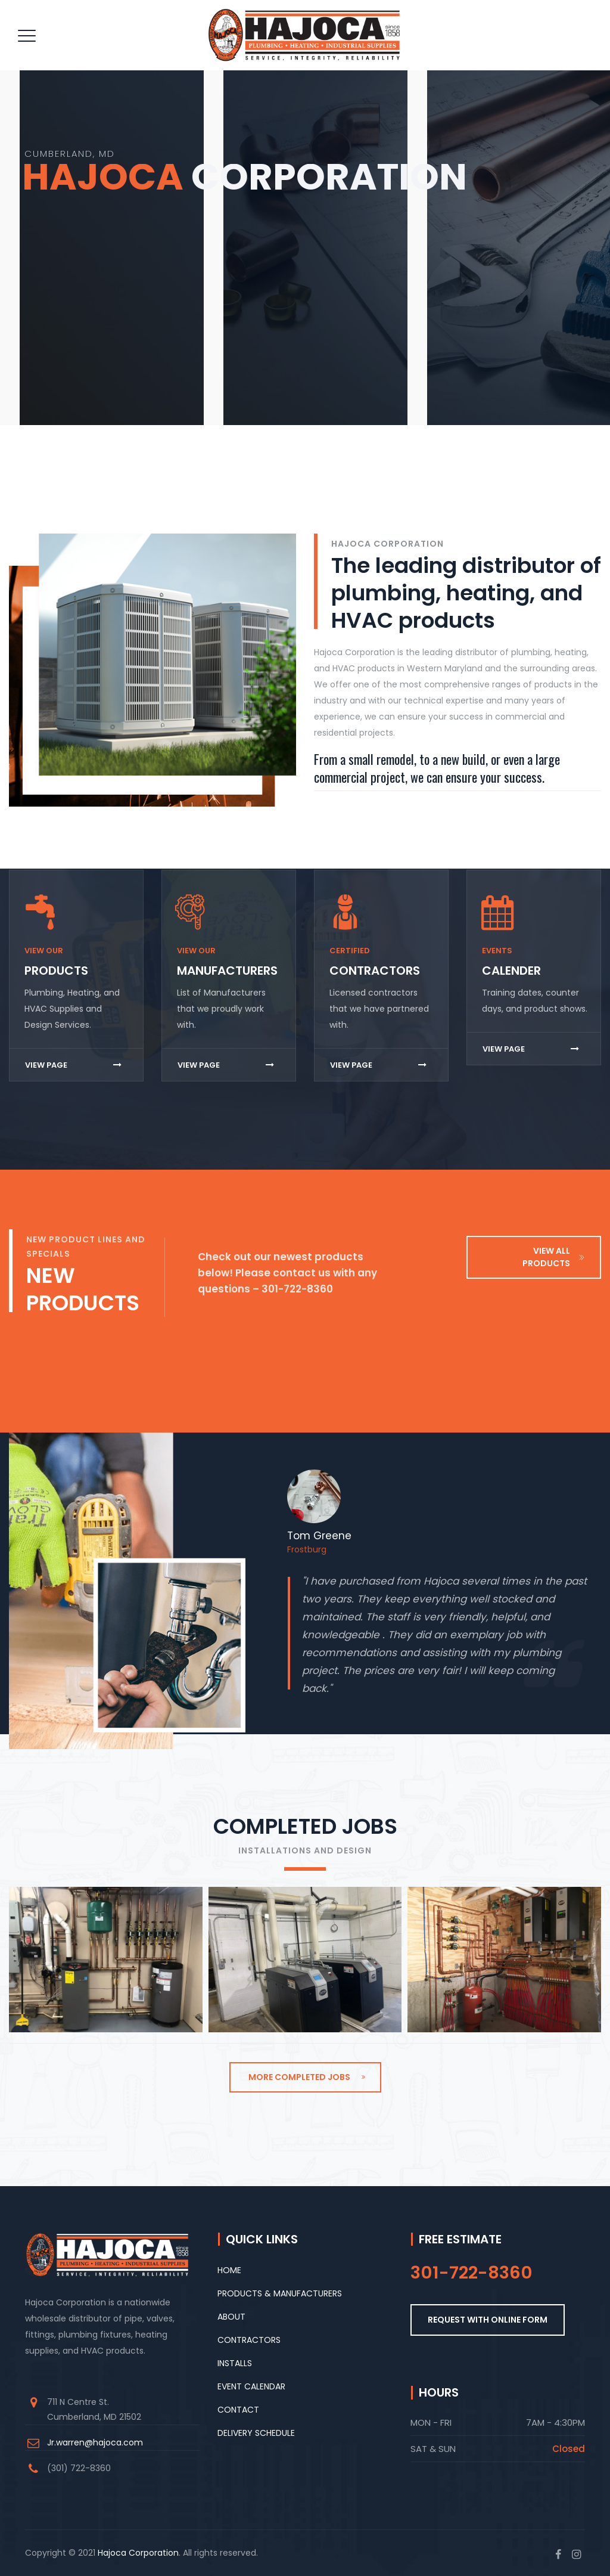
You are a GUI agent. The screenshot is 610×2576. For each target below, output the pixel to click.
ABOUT (231, 2317)
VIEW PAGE (73, 1065)
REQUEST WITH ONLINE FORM (487, 2320)
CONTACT (238, 2410)
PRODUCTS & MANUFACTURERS (279, 2293)
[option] (440, 1594)
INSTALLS (234, 2363)
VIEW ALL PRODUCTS (553, 1257)
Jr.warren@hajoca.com (95, 2442)
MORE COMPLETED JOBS (306, 2077)
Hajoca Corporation (138, 2553)
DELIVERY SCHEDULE (256, 2433)
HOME (229, 2270)
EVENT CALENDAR (251, 2386)
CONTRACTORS (249, 2340)
